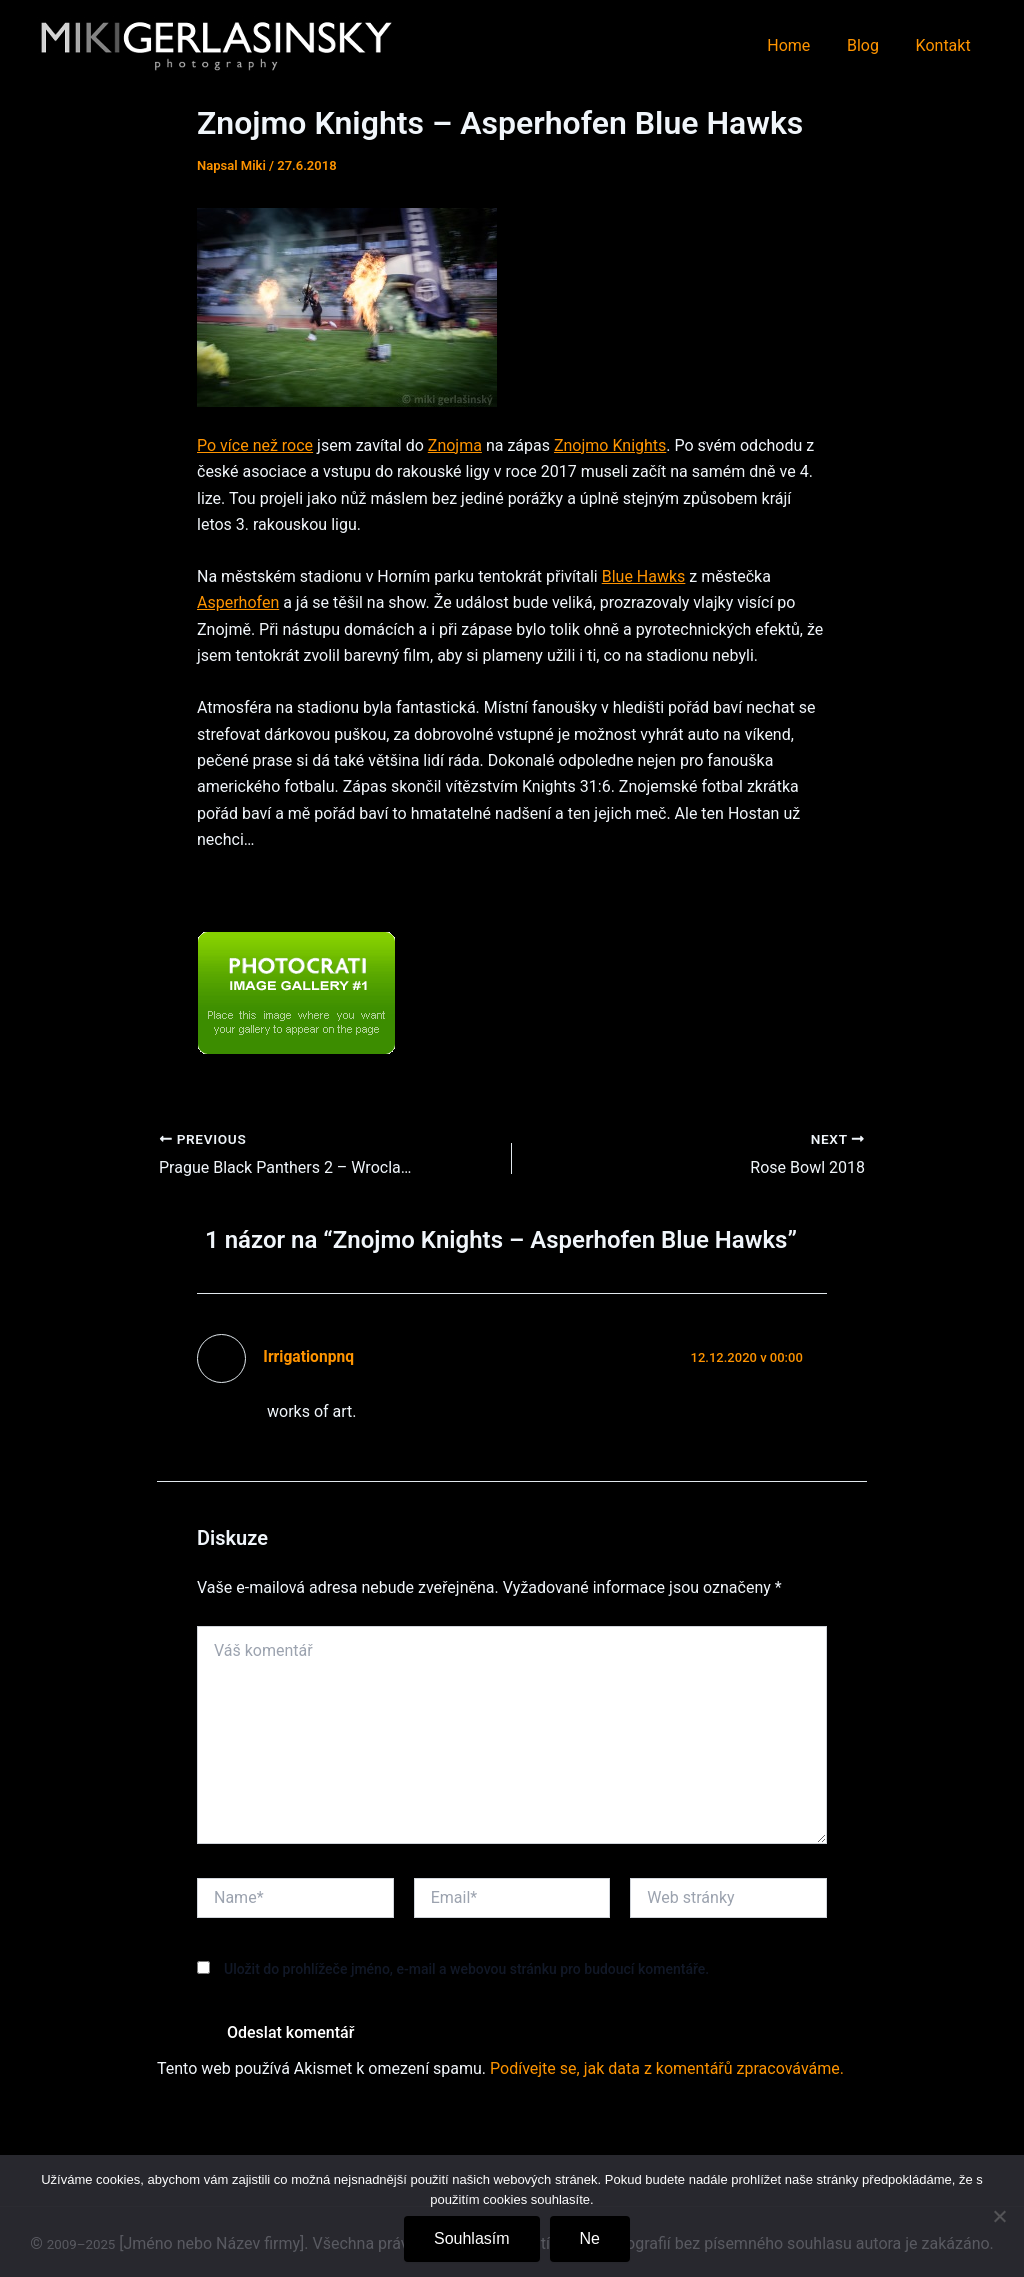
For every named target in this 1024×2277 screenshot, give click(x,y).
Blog (870, 45)
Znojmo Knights (610, 445)
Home (800, 45)
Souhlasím (472, 2238)
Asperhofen (238, 602)
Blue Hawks (644, 576)
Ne (590, 2238)
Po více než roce (255, 445)
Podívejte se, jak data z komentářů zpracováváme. (667, 2068)
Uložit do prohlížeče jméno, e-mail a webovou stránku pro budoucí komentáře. (466, 1969)
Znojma (455, 445)
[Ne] (999, 2216)
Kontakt (945, 45)
